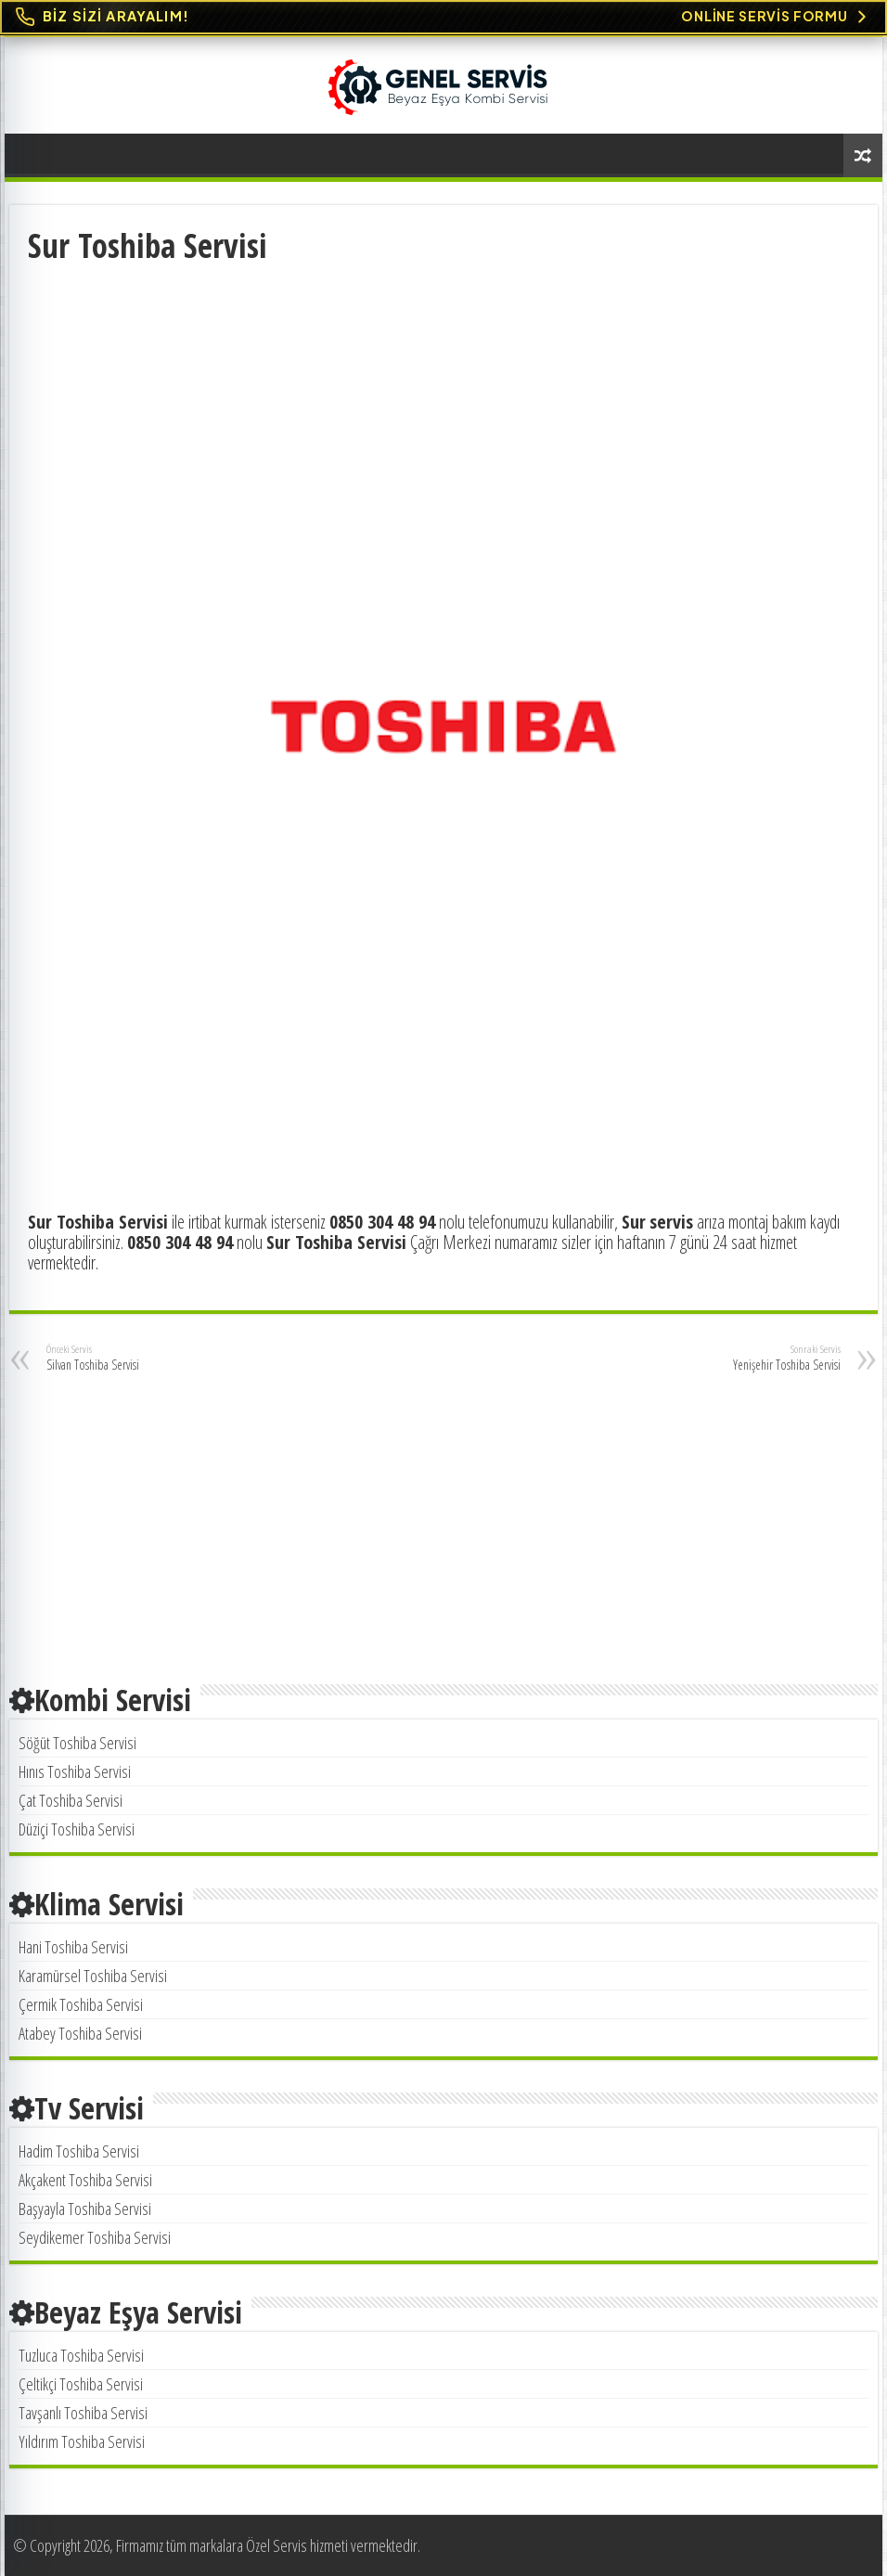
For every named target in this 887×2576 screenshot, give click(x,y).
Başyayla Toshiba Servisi (85, 2208)
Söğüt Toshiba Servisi (77, 1743)
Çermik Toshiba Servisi (81, 2004)
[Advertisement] (444, 406)
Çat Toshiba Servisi (70, 1800)
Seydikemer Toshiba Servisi (95, 2237)
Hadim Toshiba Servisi (79, 2151)
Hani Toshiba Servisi (73, 1947)
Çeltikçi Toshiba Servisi (81, 2384)
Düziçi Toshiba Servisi (77, 1829)
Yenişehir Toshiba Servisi (745, 1357)
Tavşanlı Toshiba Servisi (83, 2413)
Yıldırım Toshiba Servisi (82, 2441)
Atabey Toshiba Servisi (80, 2033)
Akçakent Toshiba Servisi (85, 2180)
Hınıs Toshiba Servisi (75, 1771)
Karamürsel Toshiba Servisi (93, 1975)
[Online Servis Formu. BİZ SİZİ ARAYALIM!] (443, 17)
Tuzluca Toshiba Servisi (81, 2355)
